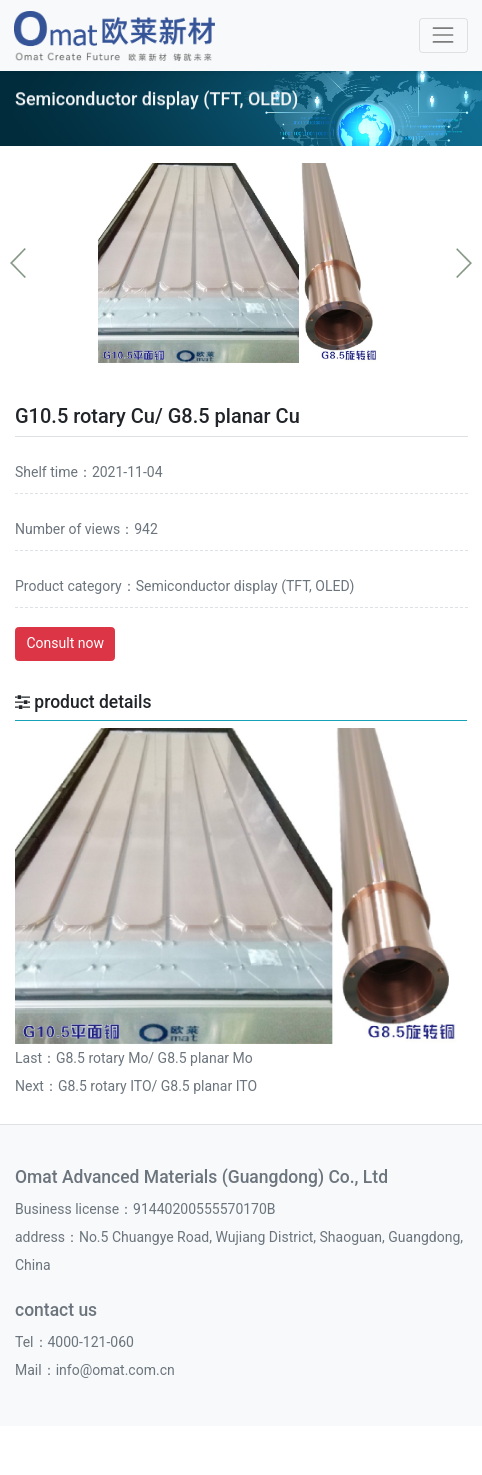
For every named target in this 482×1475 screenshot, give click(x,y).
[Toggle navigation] (443, 35)
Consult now (65, 643)
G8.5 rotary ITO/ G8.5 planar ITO (157, 1086)
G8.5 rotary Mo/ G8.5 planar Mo (154, 1058)
